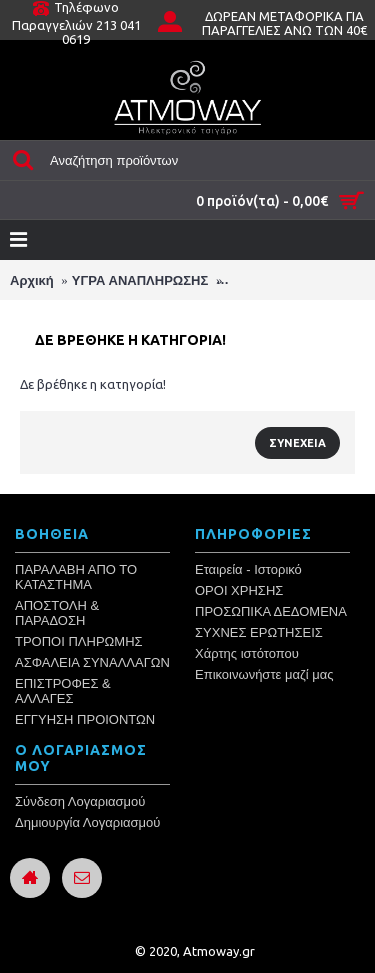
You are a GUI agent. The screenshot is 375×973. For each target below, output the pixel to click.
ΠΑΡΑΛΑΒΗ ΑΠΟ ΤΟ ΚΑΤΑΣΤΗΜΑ (76, 577)
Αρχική (32, 280)
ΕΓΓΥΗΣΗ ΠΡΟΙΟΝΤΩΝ (85, 719)
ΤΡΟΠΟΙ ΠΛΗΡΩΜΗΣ (79, 641)
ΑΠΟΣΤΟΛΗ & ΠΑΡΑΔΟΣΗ (57, 613)
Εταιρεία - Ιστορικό (248, 569)
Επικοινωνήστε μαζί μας (264, 674)
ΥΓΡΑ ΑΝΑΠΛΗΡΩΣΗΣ (140, 280)
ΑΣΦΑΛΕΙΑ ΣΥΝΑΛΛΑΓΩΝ (92, 662)
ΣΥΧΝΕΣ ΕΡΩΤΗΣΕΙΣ (259, 632)
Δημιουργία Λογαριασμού (87, 822)
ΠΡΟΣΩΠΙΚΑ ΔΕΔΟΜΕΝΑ (271, 611)
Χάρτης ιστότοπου (247, 653)
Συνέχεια (297, 443)
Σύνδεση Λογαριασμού (80, 801)
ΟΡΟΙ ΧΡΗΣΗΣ (239, 590)
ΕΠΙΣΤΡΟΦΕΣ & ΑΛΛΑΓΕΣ (63, 691)
